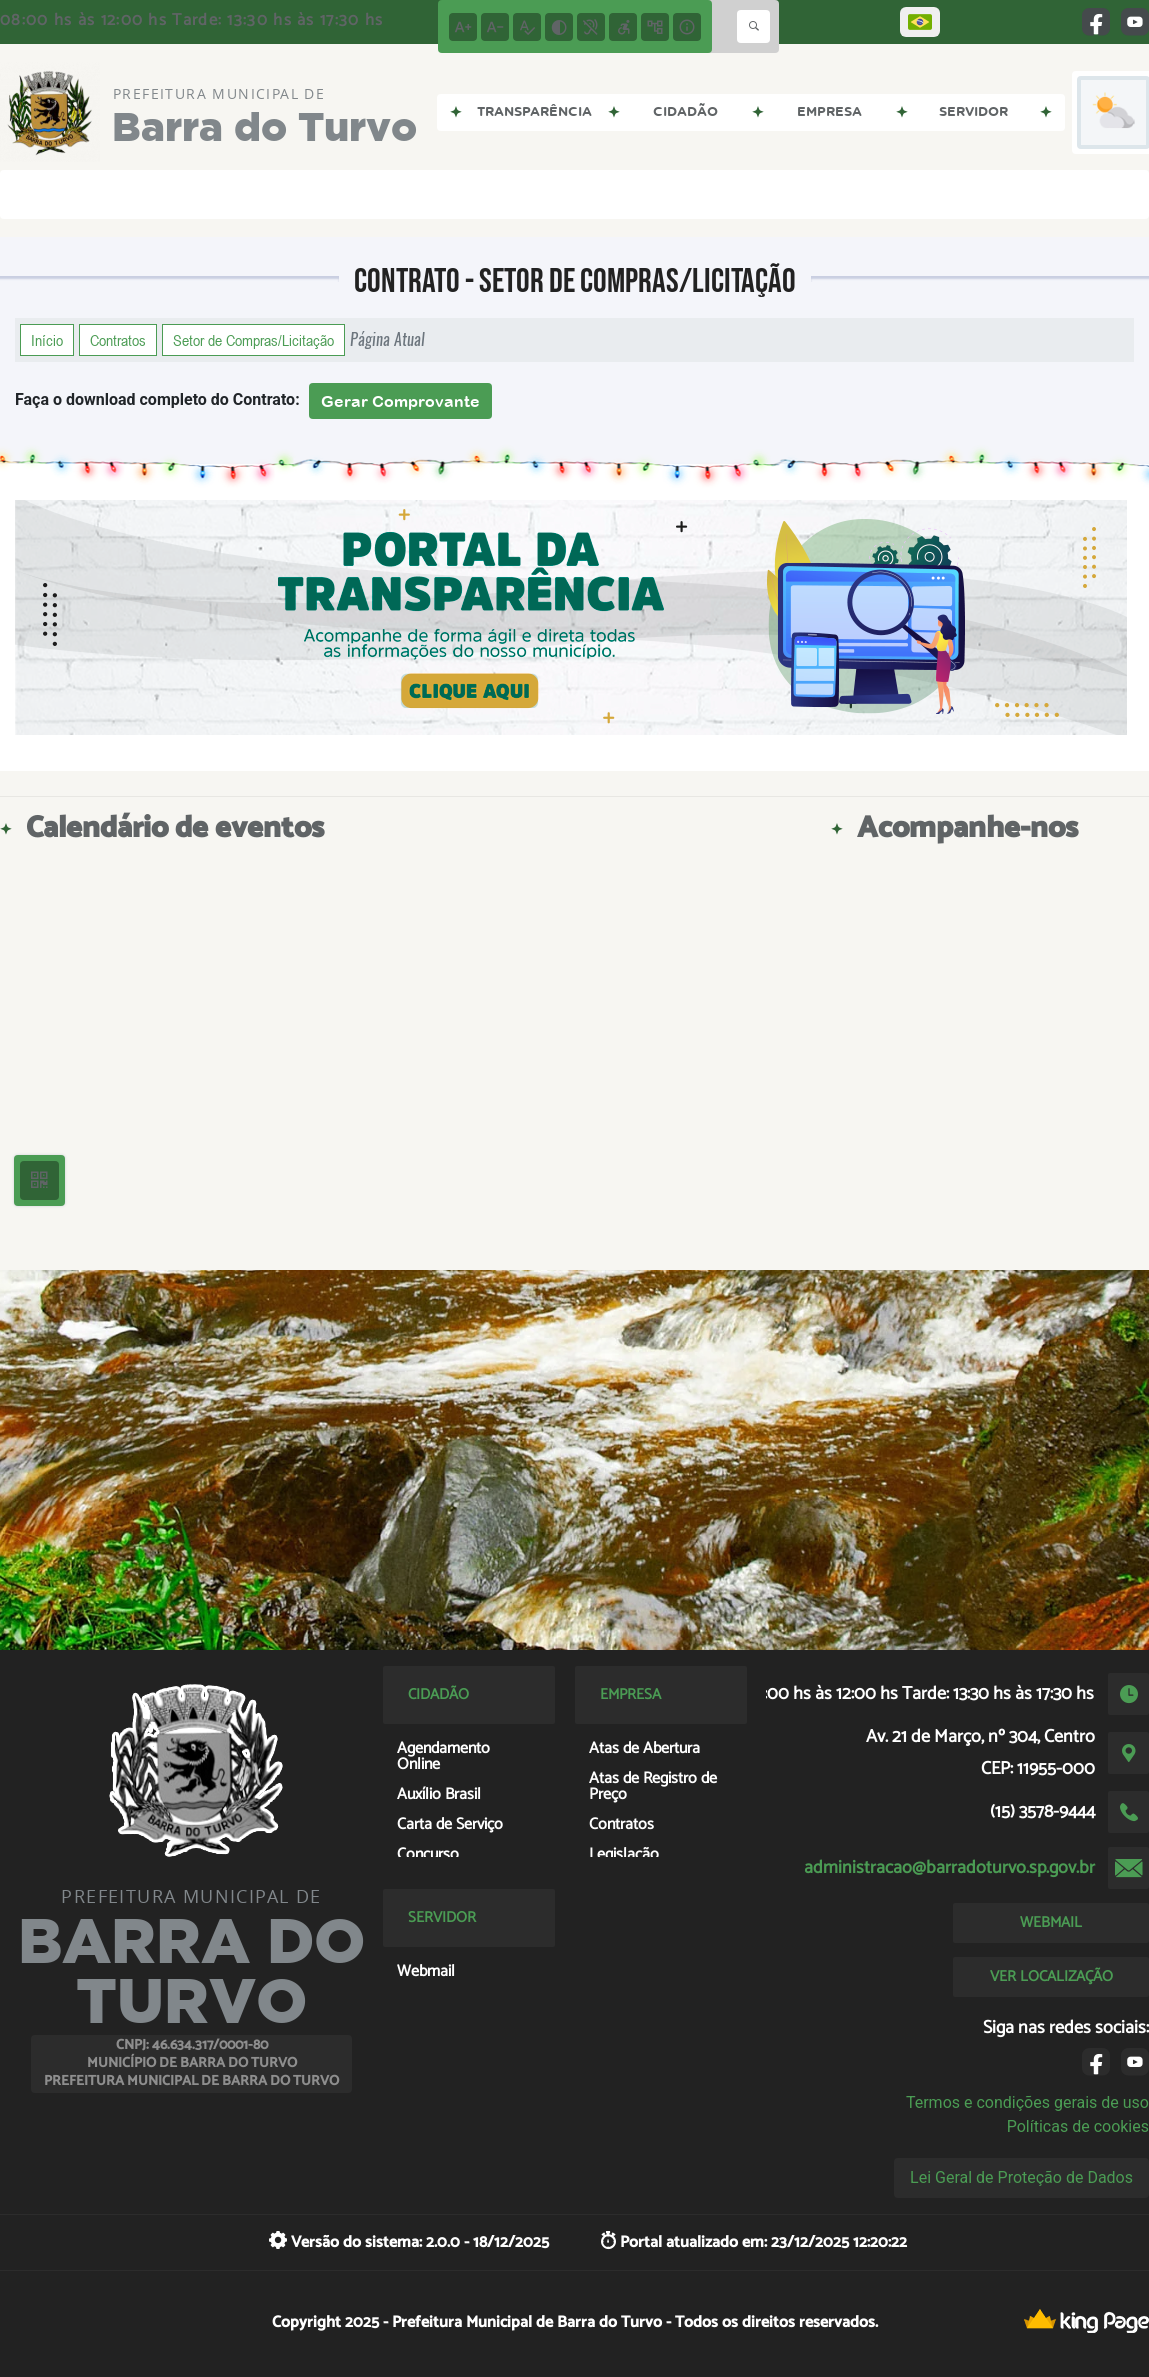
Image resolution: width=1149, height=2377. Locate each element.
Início (47, 340)
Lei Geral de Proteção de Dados (1021, 2177)
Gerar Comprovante (400, 401)
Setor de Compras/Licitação (253, 340)
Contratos (118, 340)
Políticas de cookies (1078, 2126)
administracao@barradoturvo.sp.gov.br (949, 1868)
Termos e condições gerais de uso (1027, 2102)
